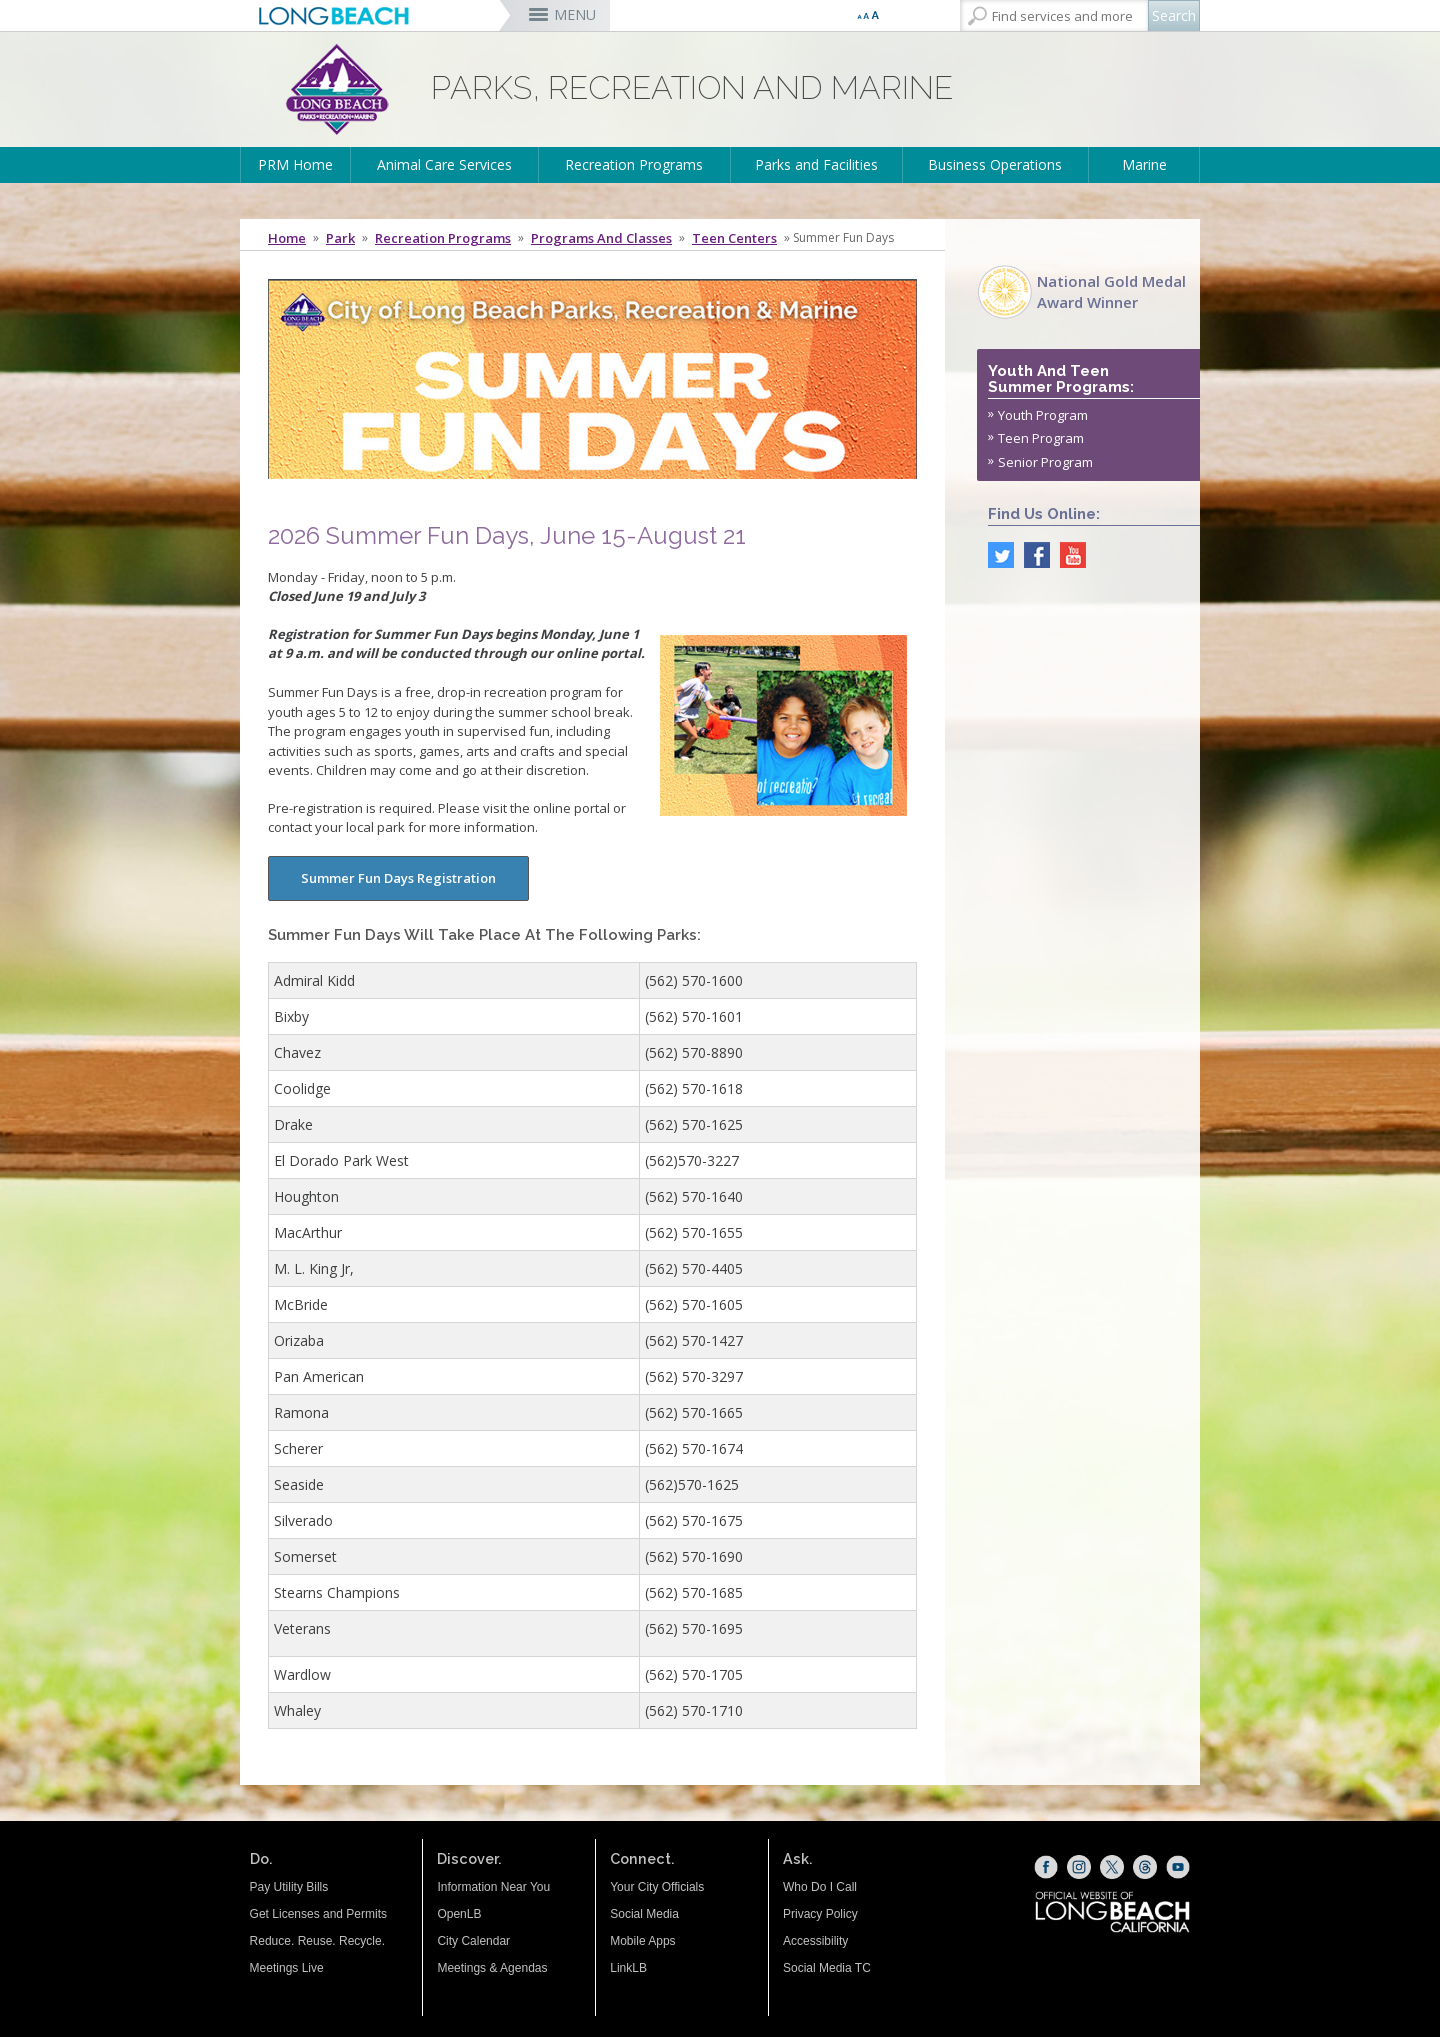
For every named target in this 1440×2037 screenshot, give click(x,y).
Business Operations (995, 164)
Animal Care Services (444, 164)
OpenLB (459, 1914)
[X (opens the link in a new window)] (1112, 1867)
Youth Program (1043, 415)
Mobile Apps (642, 1941)
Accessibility (815, 1941)
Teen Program (1041, 438)
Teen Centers (734, 238)
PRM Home (295, 164)
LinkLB (628, 1968)
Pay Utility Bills (289, 1887)
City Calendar (473, 1941)
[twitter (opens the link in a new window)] (996, 553)
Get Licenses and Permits (318, 1914)
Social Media (644, 1914)
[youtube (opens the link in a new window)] (1068, 553)
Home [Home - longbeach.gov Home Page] (287, 238)
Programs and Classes (601, 238)
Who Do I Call (820, 1887)
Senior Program (1045, 462)
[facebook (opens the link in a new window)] (1032, 553)
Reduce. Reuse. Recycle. (317, 1941)
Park (340, 238)
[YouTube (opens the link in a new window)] (1178, 1867)
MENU (575, 14)
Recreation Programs (634, 164)
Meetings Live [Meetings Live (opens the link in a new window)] (287, 1968)
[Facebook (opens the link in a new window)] (1046, 1867)
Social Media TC (827, 1968)
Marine (1144, 164)
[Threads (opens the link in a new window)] (1145, 1867)
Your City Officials (657, 1887)
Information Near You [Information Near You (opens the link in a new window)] (493, 1887)
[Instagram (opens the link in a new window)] (1079, 1867)
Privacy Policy (820, 1914)
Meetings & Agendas (492, 1968)
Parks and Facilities (816, 164)
